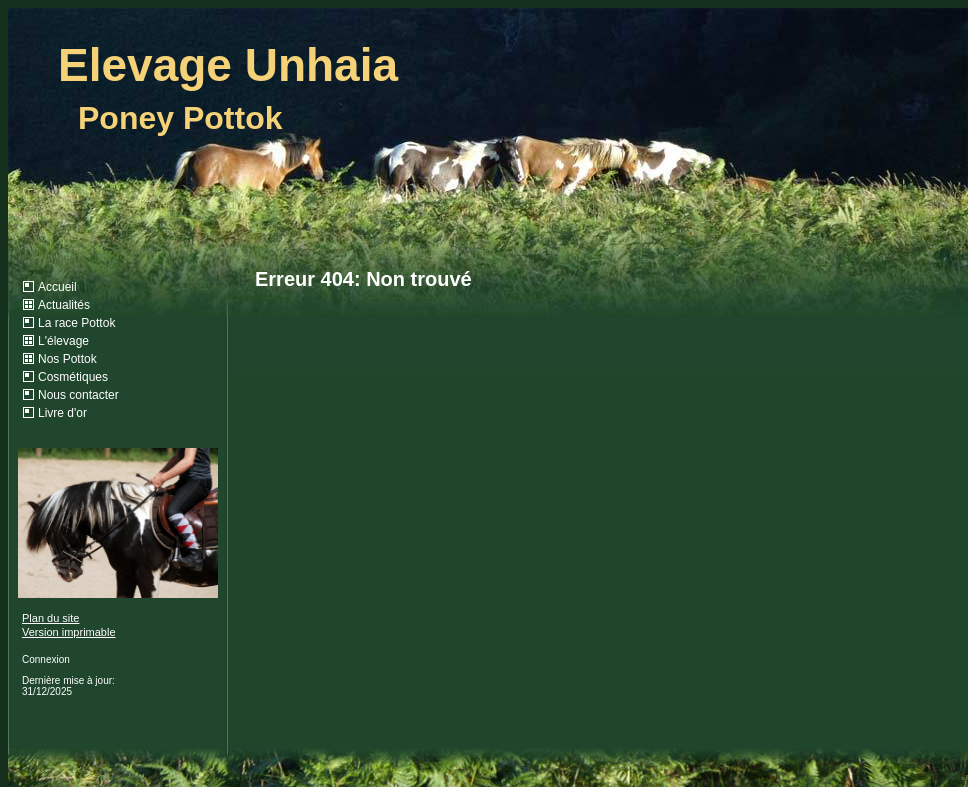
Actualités (64, 305)
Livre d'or (62, 413)
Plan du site (50, 618)
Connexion (46, 659)
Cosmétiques (73, 377)
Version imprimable (69, 632)
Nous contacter (78, 395)
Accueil (57, 287)
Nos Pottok (67, 359)
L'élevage (63, 341)
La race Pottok (76, 323)
